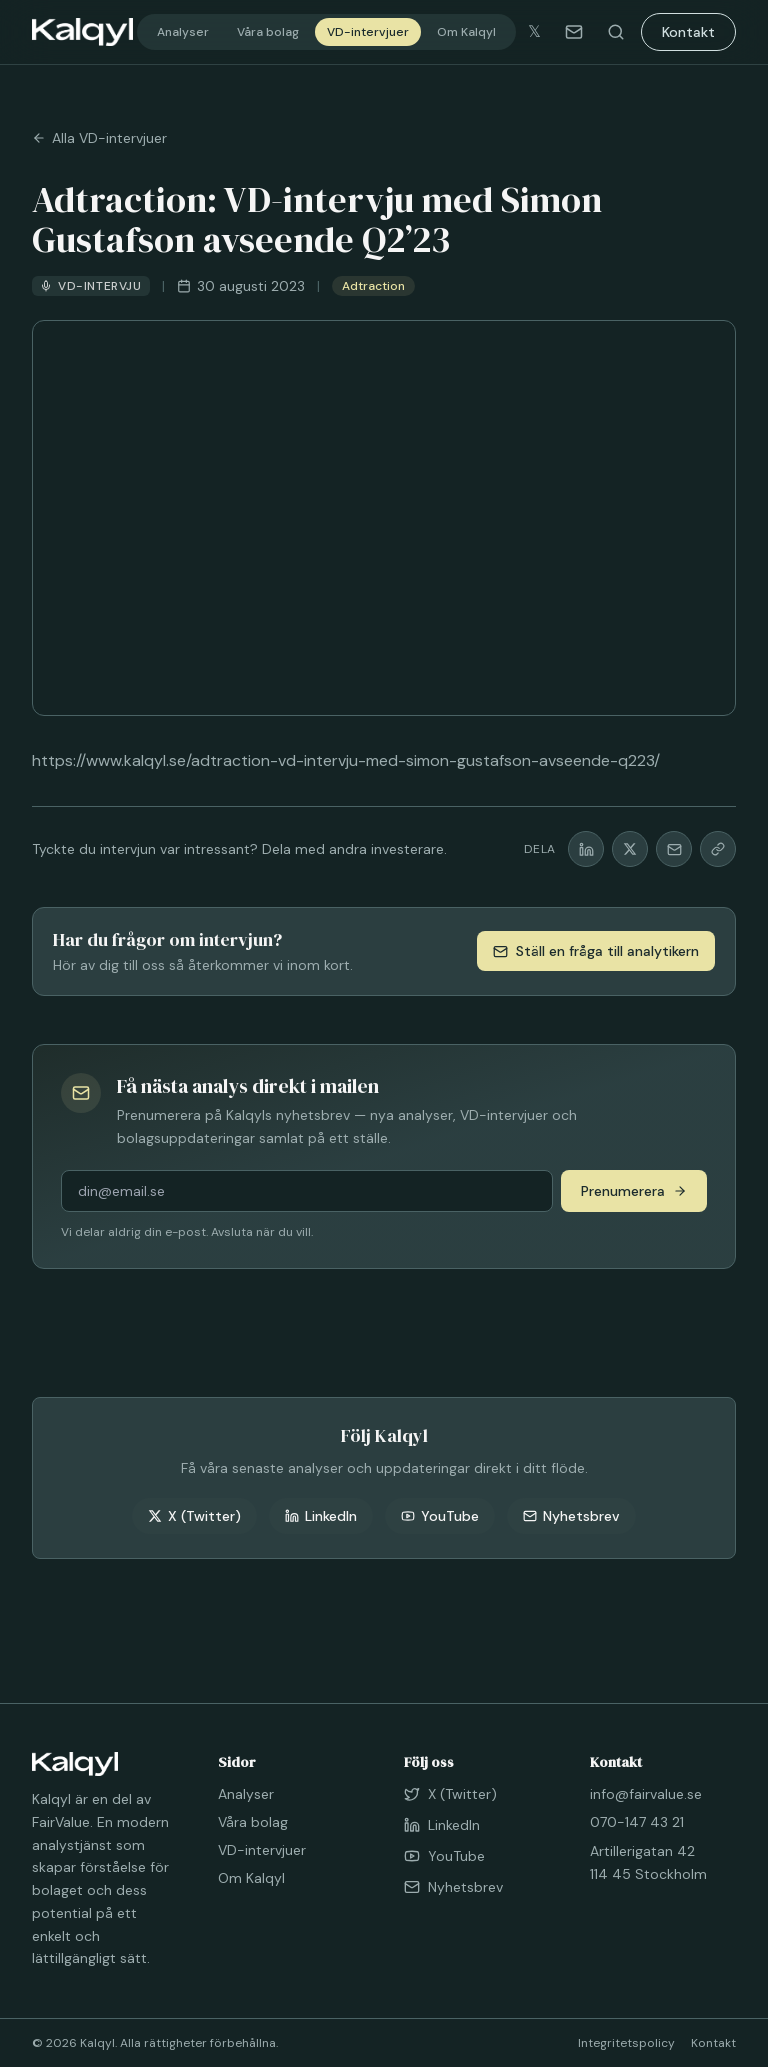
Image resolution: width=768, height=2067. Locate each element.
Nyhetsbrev (571, 1516)
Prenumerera (634, 1191)
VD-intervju (91, 286)
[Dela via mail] (674, 849)
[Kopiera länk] (718, 849)
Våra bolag (268, 32)
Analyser (183, 32)
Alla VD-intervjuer (99, 138)
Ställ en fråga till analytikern (596, 951)
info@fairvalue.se (646, 1794)
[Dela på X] (630, 849)
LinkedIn (321, 1516)
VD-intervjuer (368, 32)
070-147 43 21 (637, 1822)
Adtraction (373, 286)
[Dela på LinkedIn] (586, 849)
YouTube (440, 1516)
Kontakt (688, 32)
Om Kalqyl (466, 32)
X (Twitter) (194, 1516)
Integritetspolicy (626, 2043)
